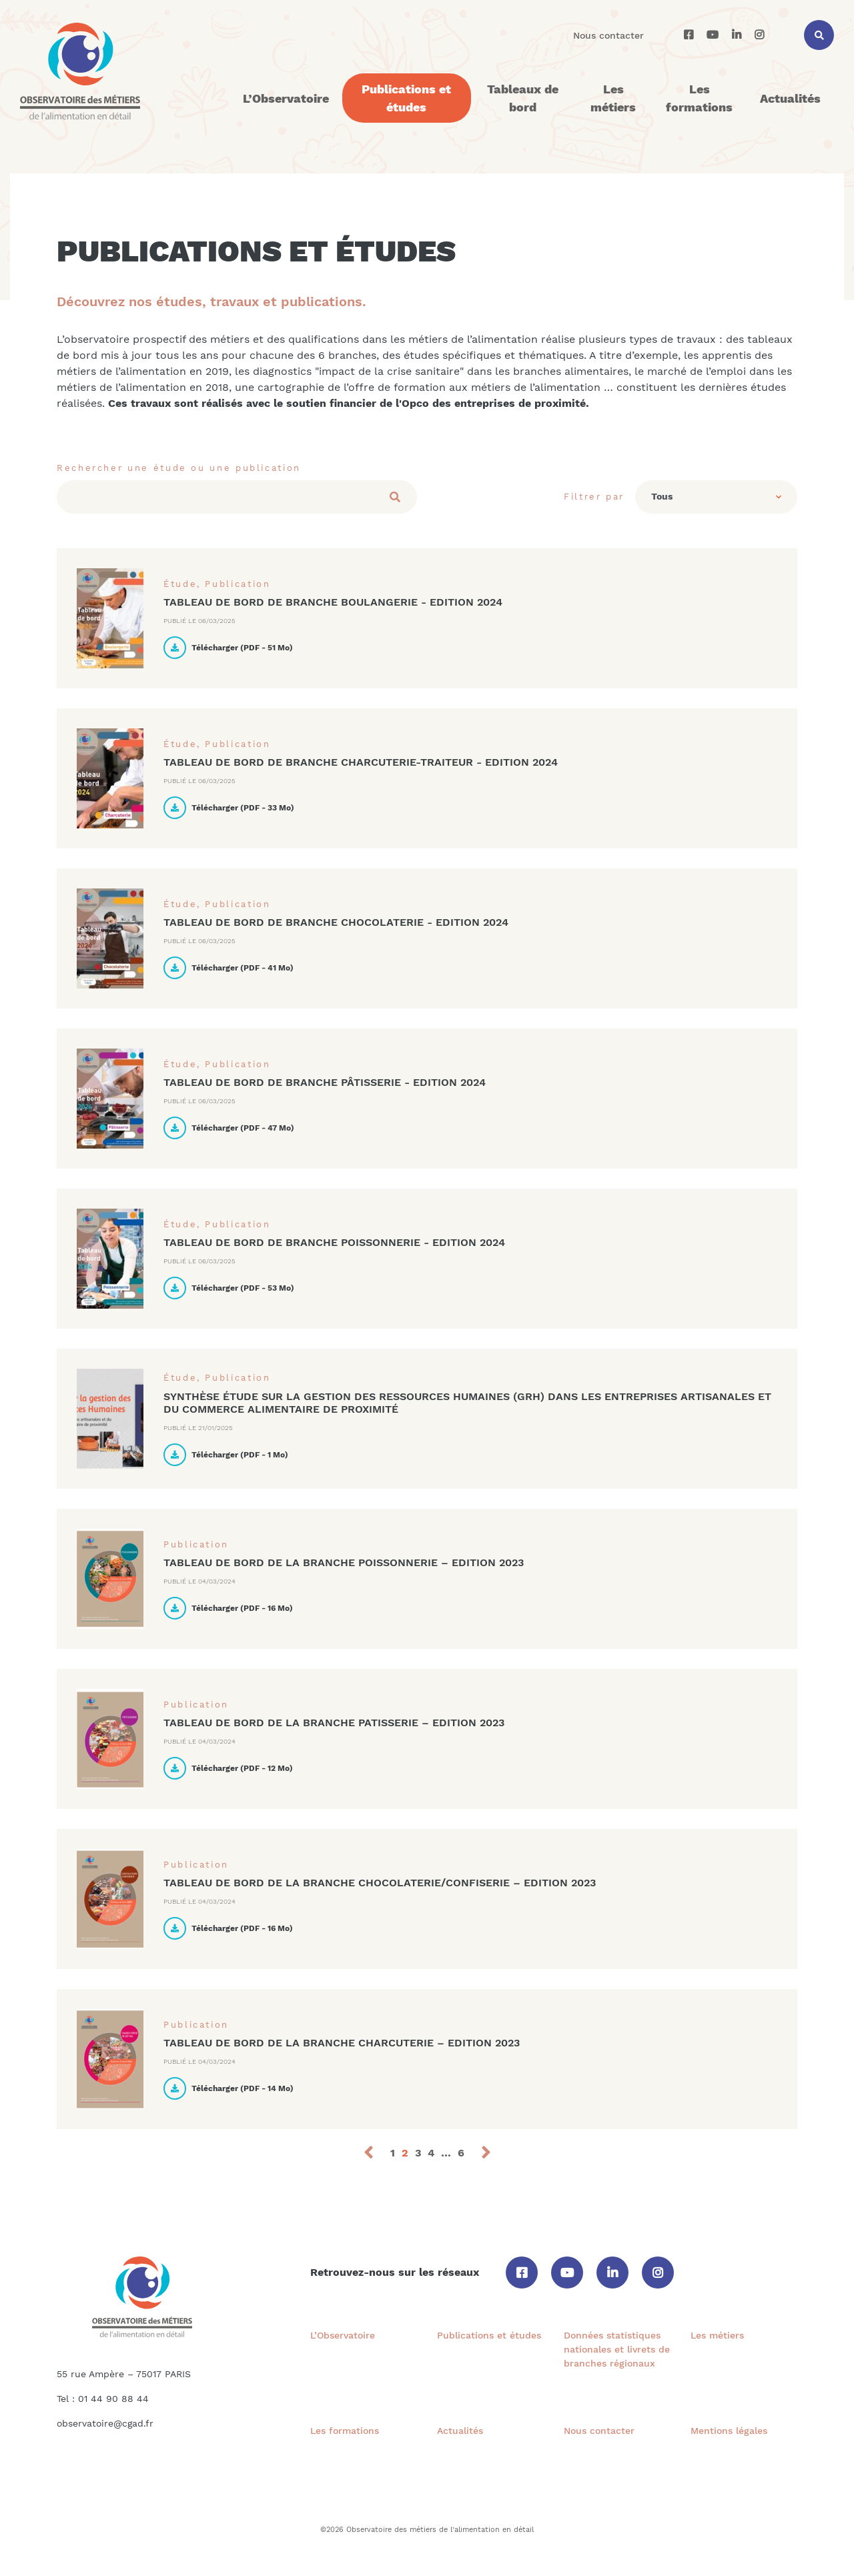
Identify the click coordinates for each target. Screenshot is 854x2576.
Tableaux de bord (522, 98)
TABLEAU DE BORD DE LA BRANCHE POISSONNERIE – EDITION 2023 (343, 1562)
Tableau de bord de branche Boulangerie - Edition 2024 (332, 602)
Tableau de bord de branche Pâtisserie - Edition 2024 (324, 1082)
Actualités (790, 98)
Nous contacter (608, 35)
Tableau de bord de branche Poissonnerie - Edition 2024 (334, 1242)
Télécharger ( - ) (228, 647)
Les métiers (613, 98)
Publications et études (406, 98)
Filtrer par (594, 497)
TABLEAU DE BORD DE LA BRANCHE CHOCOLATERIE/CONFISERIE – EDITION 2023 (379, 1882)
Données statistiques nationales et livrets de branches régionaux (617, 2349)
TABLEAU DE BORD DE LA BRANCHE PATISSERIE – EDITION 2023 (333, 1722)
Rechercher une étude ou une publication (179, 468)
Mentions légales (729, 2430)
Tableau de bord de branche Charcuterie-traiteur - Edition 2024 (360, 762)
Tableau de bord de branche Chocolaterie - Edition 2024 (335, 922)
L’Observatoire (286, 98)
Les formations (699, 98)
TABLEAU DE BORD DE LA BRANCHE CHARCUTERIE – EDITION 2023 (341, 2042)
